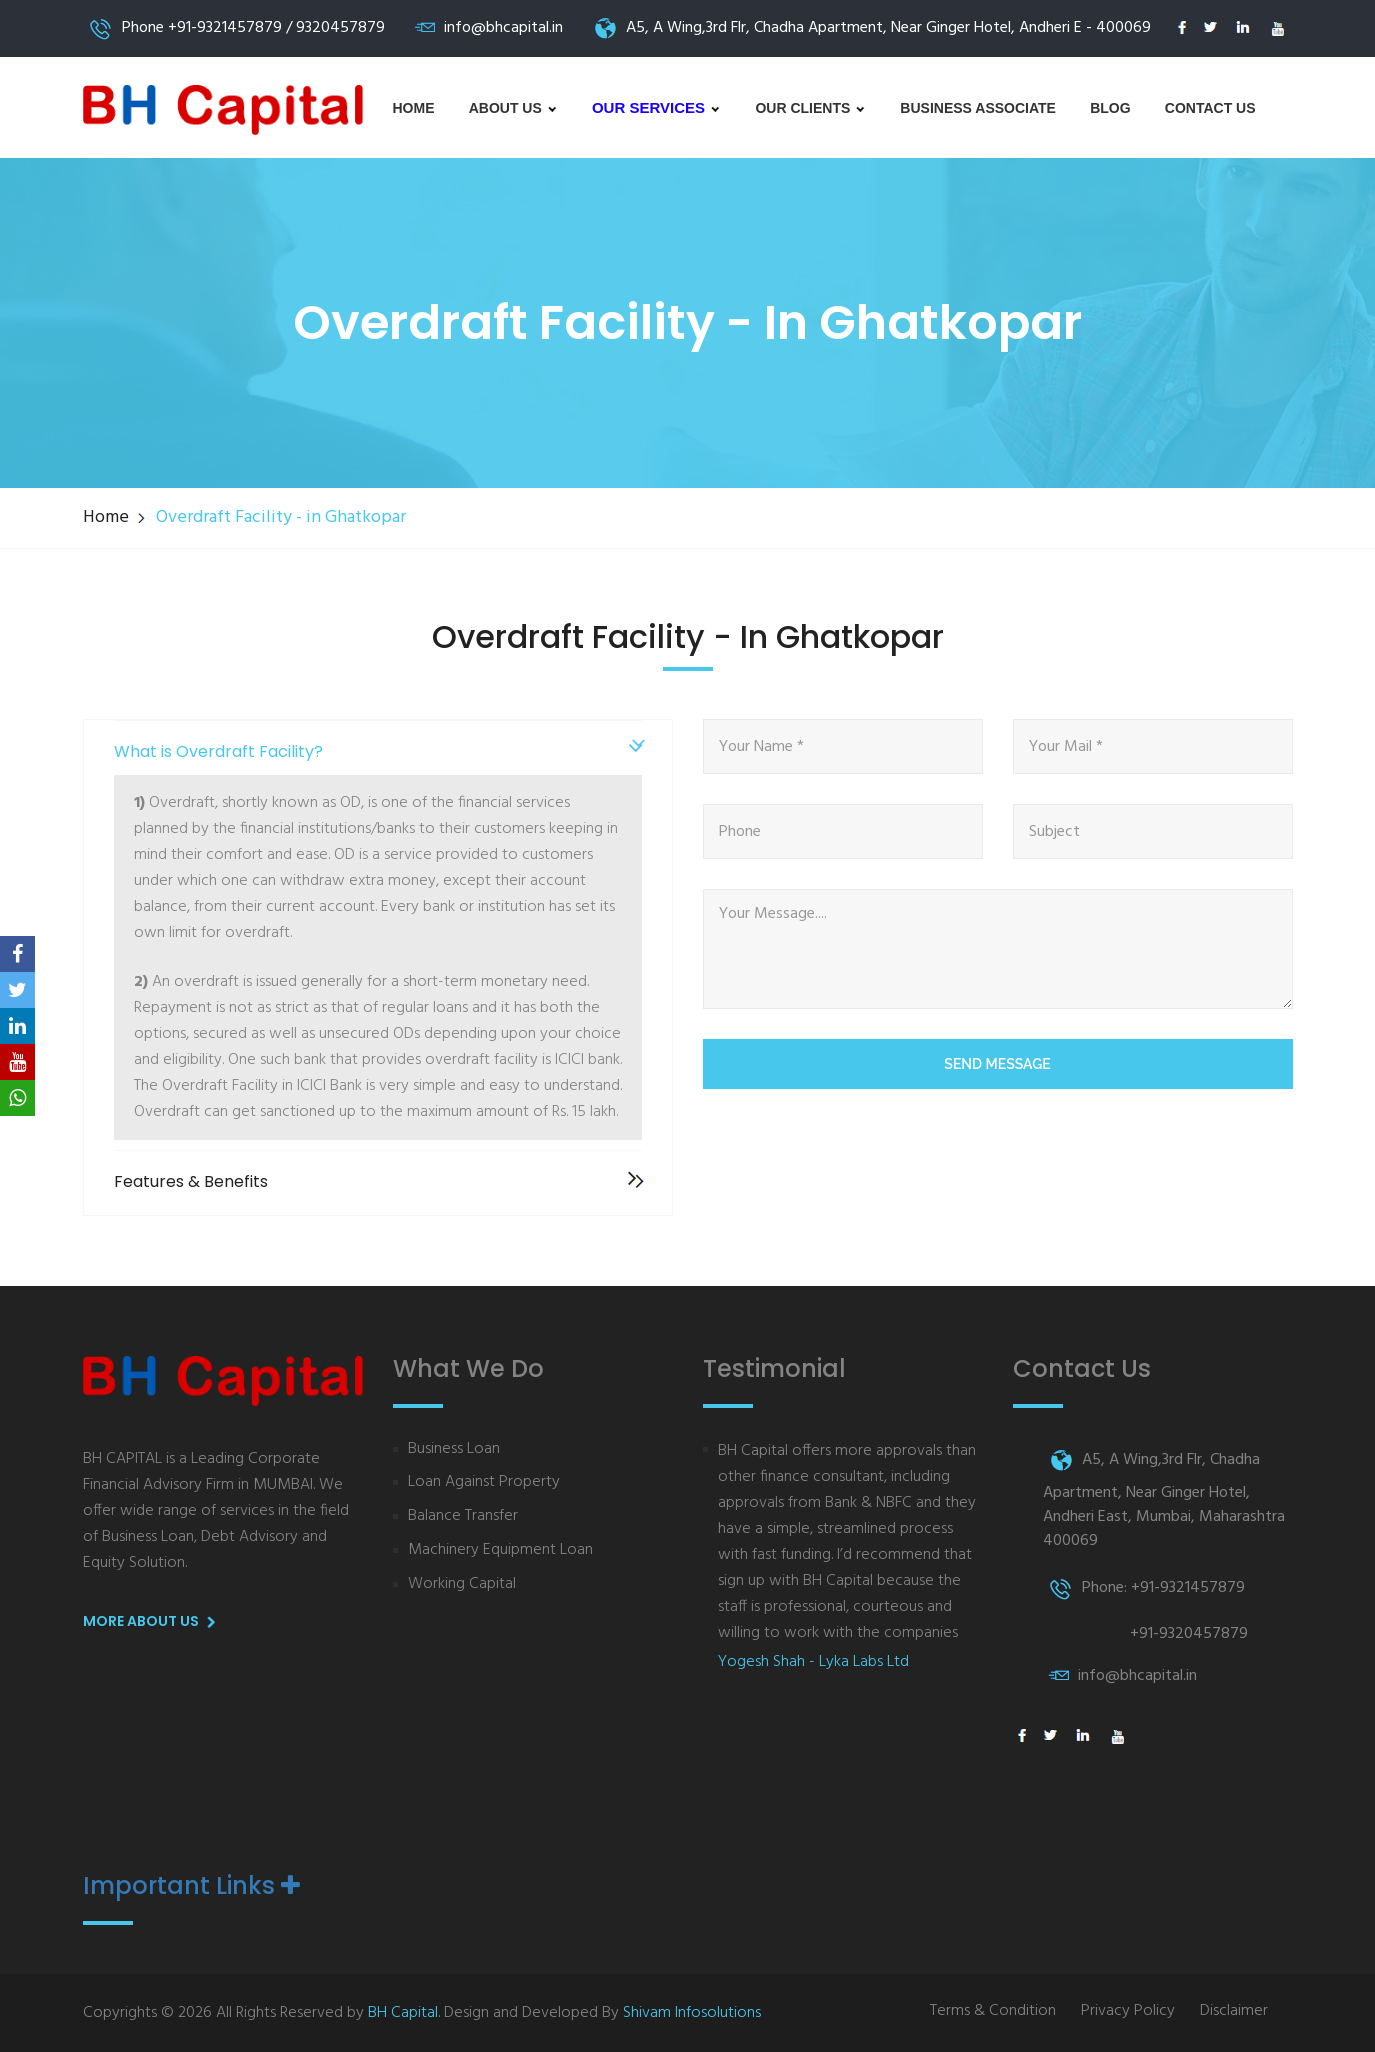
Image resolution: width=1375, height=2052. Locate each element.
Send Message (997, 1064)
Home (414, 108)
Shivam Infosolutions (692, 2013)
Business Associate (978, 108)
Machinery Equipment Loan (500, 1550)
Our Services (656, 107)
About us (513, 108)
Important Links (191, 1886)
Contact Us (1210, 108)
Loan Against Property (484, 1482)
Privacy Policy (1128, 2011)
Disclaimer (1234, 2011)
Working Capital (462, 1584)
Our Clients (810, 108)
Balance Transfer (463, 1516)
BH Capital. (404, 2013)
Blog (1110, 108)
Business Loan (454, 1449)
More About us (153, 1622)
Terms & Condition (993, 2011)
